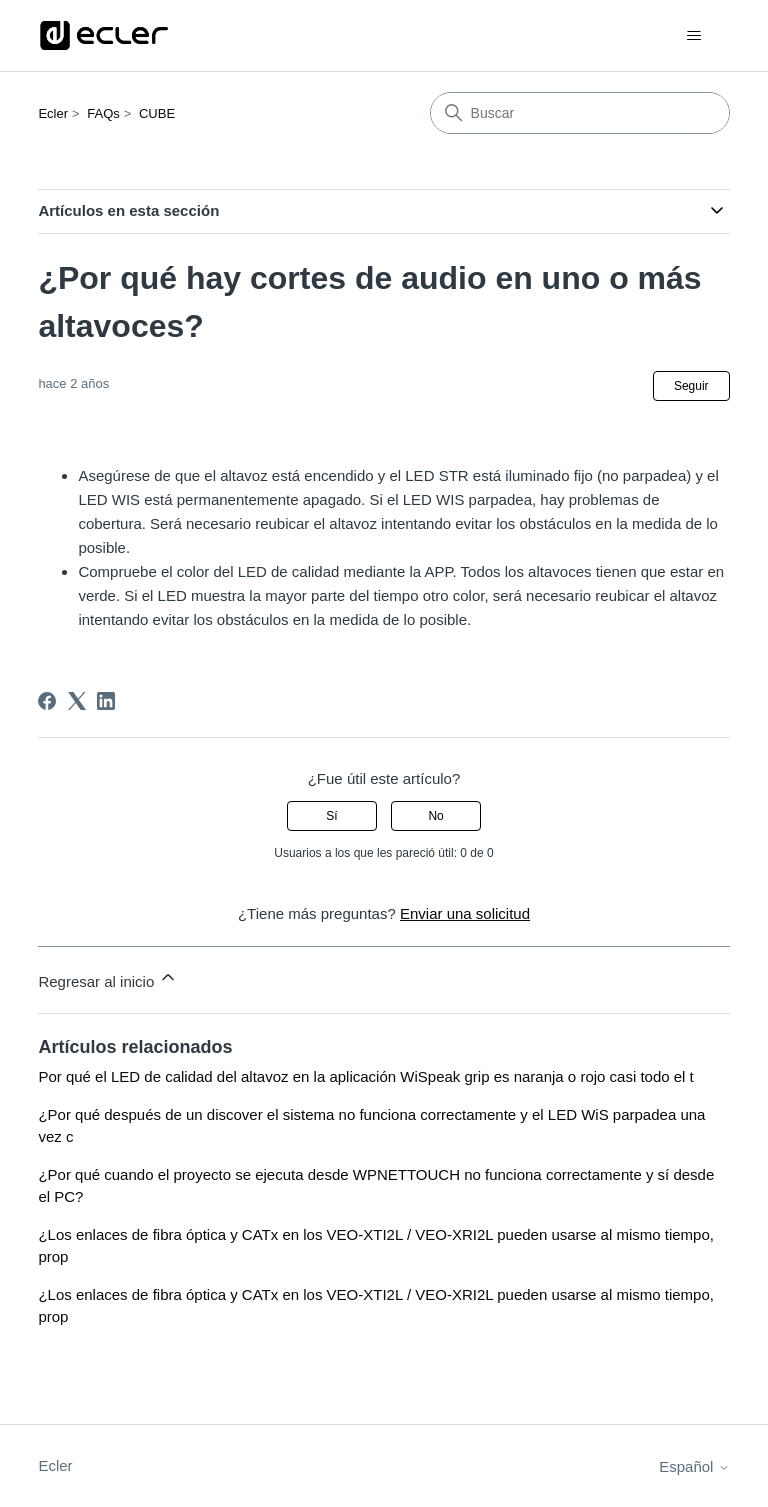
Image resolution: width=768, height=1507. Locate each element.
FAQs (103, 113)
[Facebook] (47, 701)
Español (694, 1466)
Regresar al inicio (108, 978)
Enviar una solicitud (465, 913)
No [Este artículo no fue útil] (435, 816)
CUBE (157, 113)
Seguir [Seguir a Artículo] (691, 386)
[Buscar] (580, 113)
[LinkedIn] (106, 701)
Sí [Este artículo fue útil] (331, 816)
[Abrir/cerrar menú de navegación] (694, 36)
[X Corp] (77, 701)
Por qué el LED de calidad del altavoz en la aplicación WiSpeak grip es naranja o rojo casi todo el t (365, 1076)
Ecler (53, 113)
